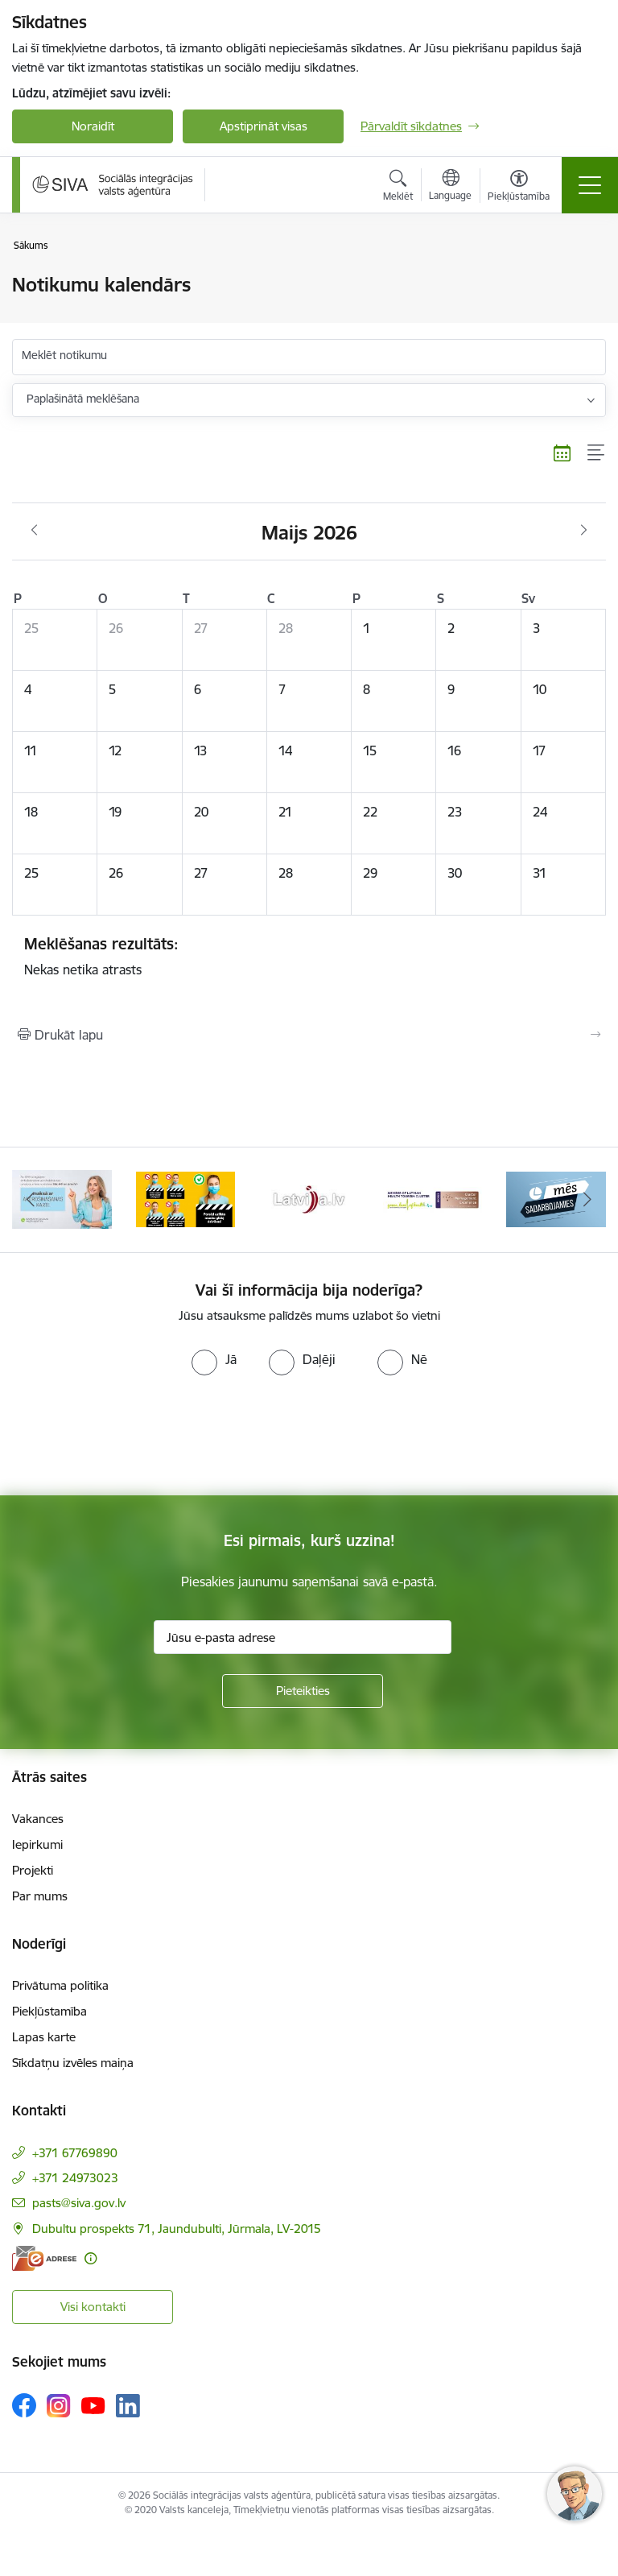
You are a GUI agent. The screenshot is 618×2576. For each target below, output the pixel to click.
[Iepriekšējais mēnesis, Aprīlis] (34, 530)
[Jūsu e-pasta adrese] (302, 1637)
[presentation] (134, 1435)
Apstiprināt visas (263, 126)
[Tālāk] (587, 1200)
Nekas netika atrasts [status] (309, 956)
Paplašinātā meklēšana (83, 398)
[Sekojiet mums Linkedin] (128, 2406)
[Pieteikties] (302, 1691)
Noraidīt (93, 126)
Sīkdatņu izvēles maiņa (73, 2062)
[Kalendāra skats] (562, 453)
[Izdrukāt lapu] (309, 1034)
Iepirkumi (37, 1844)
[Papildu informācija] (90, 2258)
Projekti (32, 1870)
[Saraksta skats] (596, 453)
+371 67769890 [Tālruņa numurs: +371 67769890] (74, 2152)
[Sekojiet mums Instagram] (59, 2405)
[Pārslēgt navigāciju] (590, 185)
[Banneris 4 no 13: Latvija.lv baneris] (309, 1198)
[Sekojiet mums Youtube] (93, 2404)
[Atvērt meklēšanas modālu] (398, 187)
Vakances (38, 1818)
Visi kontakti (93, 2306)
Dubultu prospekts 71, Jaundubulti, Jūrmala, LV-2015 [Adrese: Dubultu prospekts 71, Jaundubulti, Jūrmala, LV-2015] (176, 2228)
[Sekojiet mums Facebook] (24, 2405)
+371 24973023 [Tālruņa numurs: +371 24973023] (75, 2177)
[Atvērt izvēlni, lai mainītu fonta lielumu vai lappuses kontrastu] (519, 187)
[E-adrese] (44, 2258)
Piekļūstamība (49, 2011)
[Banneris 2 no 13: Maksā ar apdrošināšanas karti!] (62, 1198)
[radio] (214, 1359)
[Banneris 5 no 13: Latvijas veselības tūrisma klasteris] (433, 1198)
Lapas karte (44, 2037)
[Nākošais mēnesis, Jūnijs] (584, 530)
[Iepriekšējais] (31, 1200)
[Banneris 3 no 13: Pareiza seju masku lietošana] (186, 1198)
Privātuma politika (60, 1985)
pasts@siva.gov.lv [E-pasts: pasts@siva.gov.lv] (79, 2202)
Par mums (40, 1896)
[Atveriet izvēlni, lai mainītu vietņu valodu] (450, 186)
